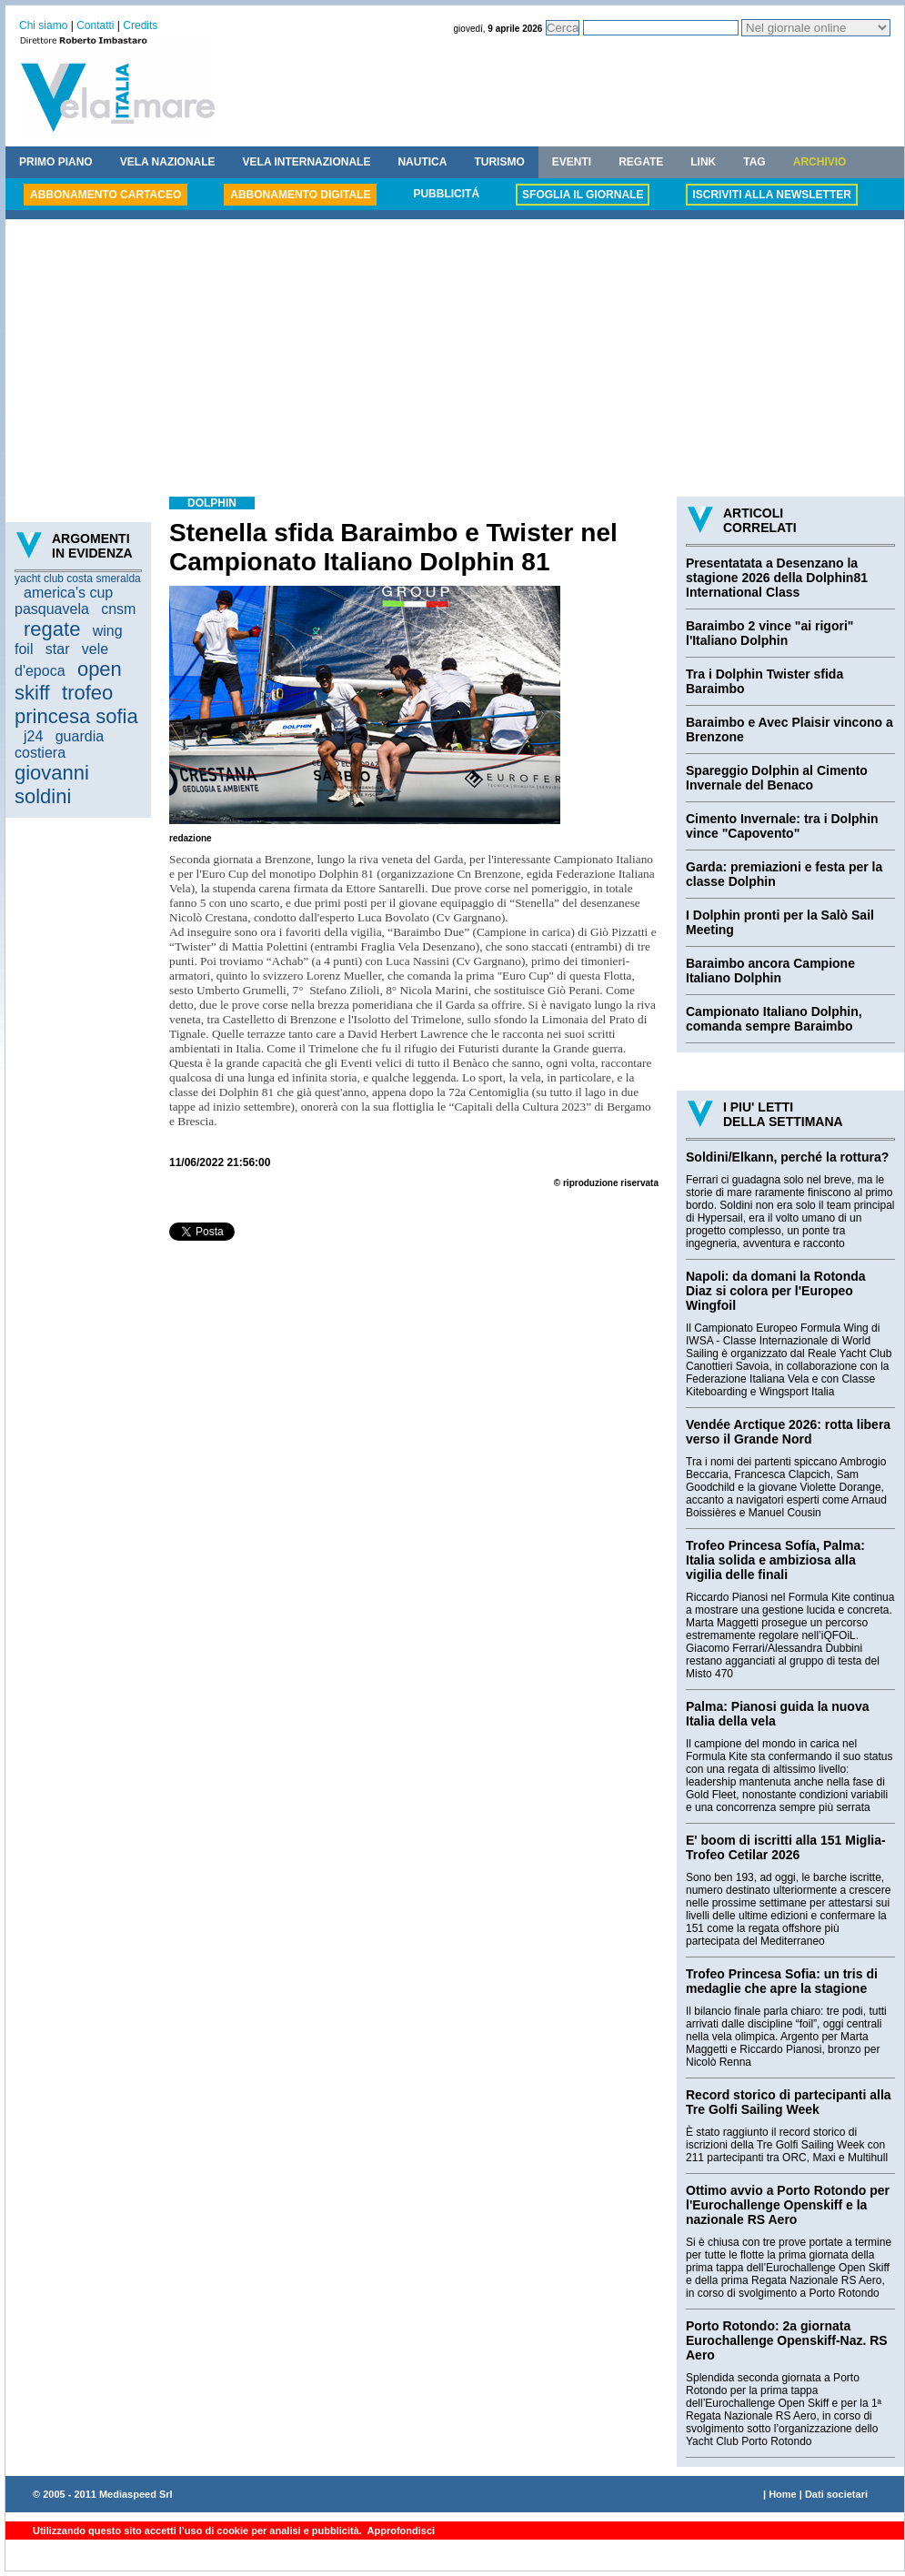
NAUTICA (422, 162)
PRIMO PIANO (56, 162)
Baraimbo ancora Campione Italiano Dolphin (770, 970)
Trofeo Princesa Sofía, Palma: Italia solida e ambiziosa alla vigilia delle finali (775, 1560)
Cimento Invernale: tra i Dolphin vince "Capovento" (782, 825)
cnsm (118, 609)
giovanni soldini (52, 784)
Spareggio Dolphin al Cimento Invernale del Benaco (777, 777)
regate (52, 629)
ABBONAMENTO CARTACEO (105, 194)
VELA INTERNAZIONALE (307, 162)
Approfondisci (400, 2530)
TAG (754, 162)
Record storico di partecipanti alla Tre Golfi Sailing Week (788, 2102)
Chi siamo (43, 25)
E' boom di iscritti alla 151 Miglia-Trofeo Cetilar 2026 (786, 1847)
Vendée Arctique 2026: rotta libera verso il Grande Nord (788, 1431)
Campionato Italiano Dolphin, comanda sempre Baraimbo (774, 1018)
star (57, 649)
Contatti (95, 25)
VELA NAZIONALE (168, 162)
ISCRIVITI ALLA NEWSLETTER (771, 194)
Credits (140, 25)
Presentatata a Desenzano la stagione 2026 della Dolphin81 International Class (777, 577)
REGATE (640, 162)
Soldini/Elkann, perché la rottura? (787, 1157)
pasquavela (52, 609)
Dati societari (836, 2494)
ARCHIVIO (820, 162)
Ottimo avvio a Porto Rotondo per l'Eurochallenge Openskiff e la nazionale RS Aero (788, 2205)
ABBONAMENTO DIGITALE (300, 194)
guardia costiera (59, 744)
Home (783, 2494)
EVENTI (571, 162)
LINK (703, 162)
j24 (33, 736)
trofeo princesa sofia (76, 704)
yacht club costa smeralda (78, 578)
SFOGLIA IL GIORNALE (582, 194)
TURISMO (499, 162)
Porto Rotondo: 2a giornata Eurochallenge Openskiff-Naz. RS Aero (787, 2340)
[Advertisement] (454, 360)
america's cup (68, 592)
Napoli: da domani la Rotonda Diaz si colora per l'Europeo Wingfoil (776, 1291)
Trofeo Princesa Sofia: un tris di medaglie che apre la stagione (782, 1981)
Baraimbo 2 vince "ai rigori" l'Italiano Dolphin (769, 633)
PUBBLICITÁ (446, 193)
